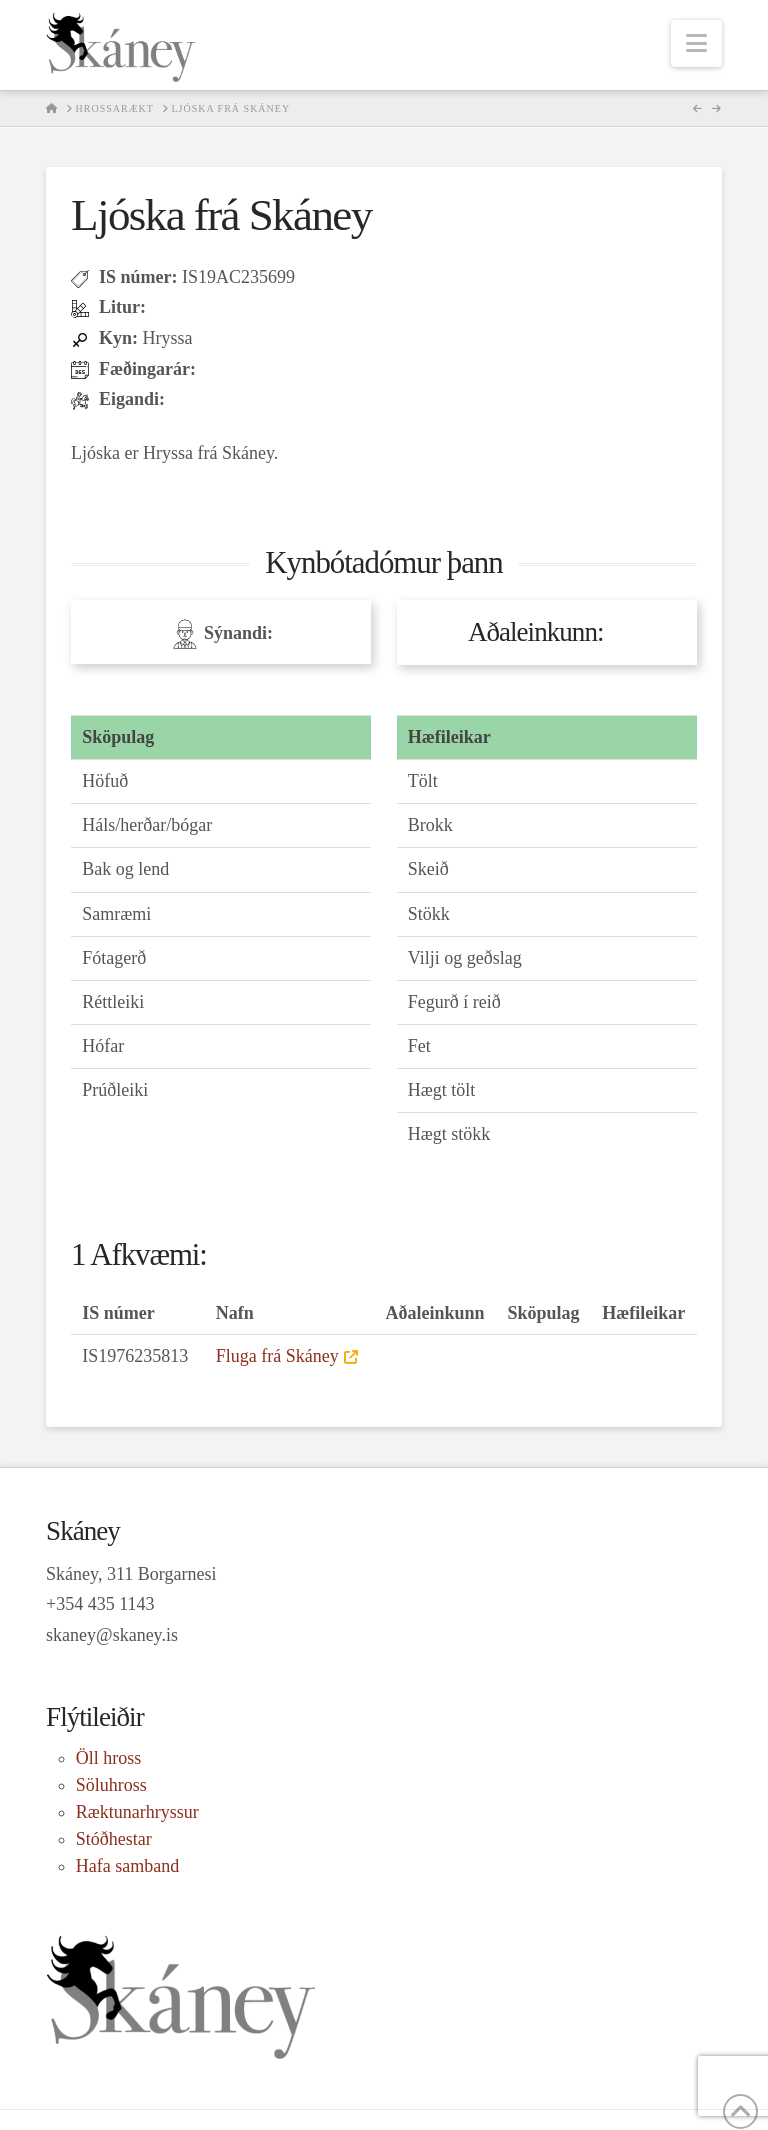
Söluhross (111, 1785)
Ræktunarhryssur (137, 1812)
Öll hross (109, 1758)
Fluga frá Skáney (277, 1356)
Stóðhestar (114, 1839)
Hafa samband (127, 1866)
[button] (696, 43)
